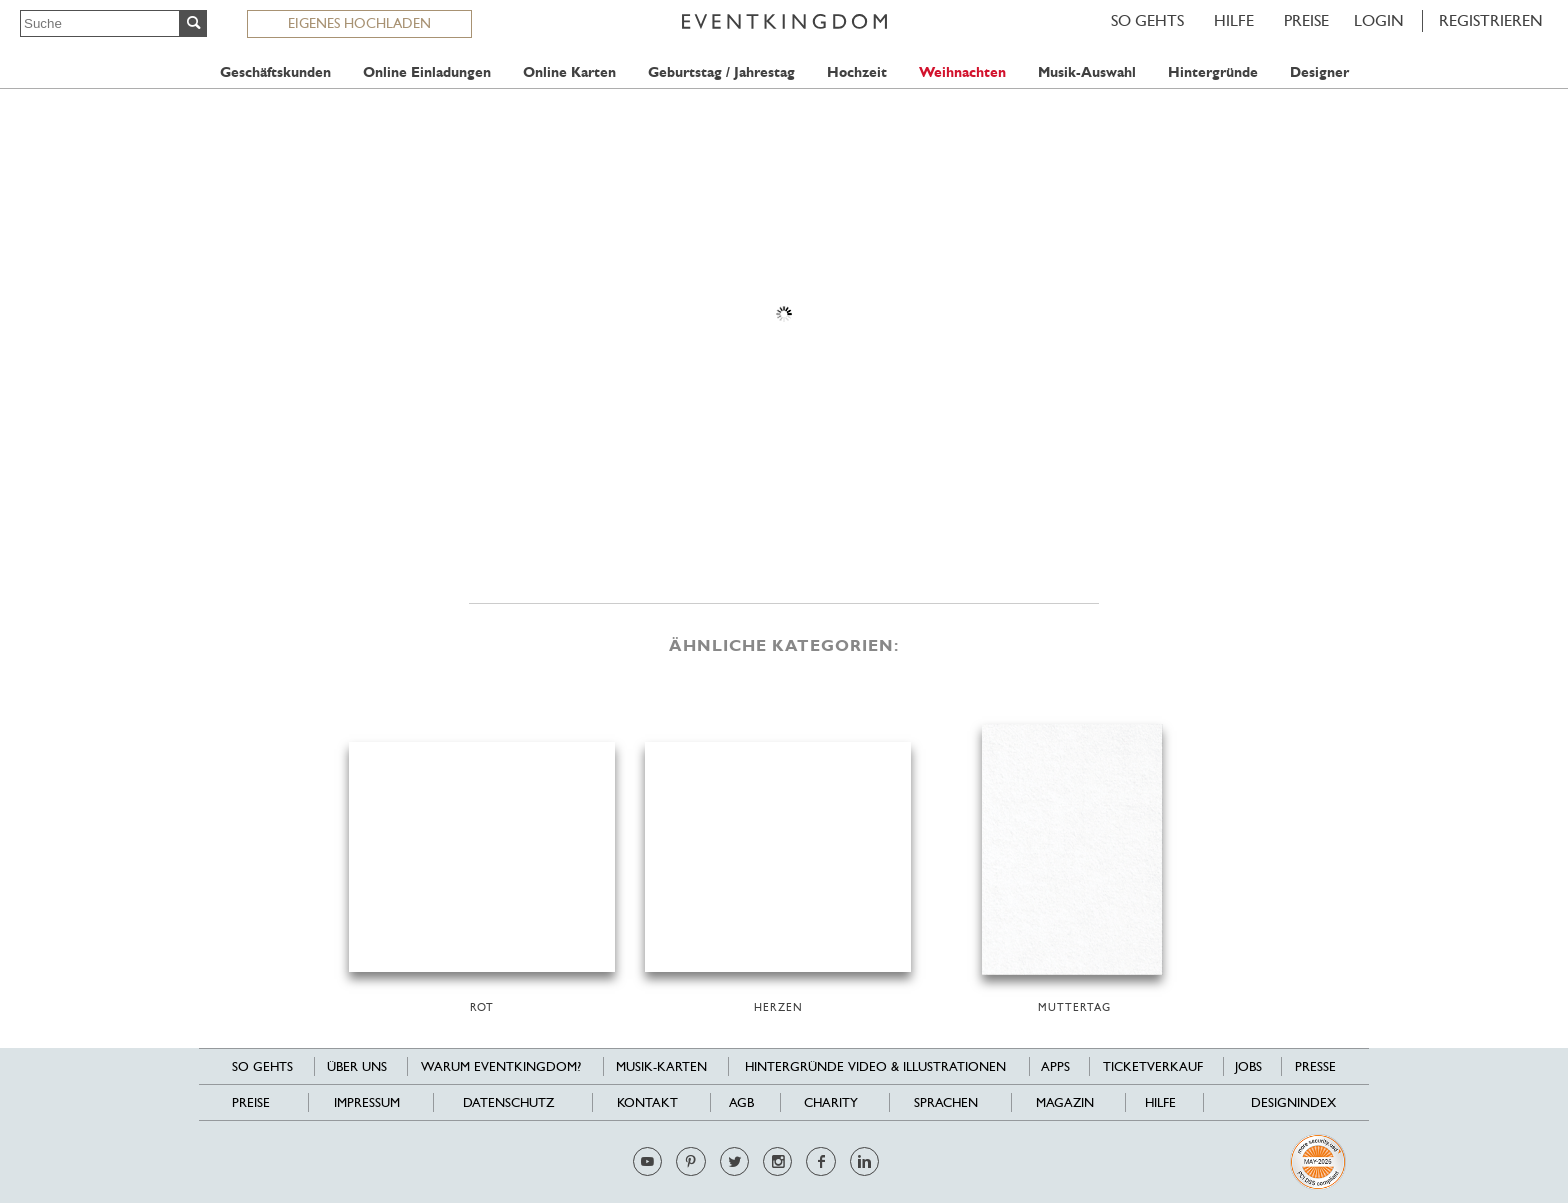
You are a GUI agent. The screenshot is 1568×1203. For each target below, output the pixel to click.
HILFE (1234, 20)
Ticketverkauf (1153, 1066)
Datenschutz (508, 1102)
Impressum (367, 1102)
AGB (741, 1102)
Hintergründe (1213, 72)
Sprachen (946, 1102)
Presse (1315, 1066)
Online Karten (569, 72)
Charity (831, 1102)
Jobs (1248, 1066)
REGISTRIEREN (1491, 20)
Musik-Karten (661, 1066)
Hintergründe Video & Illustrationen (875, 1066)
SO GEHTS (1147, 20)
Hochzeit (857, 72)
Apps (1055, 1066)
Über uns (357, 1066)
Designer (1319, 72)
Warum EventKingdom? (501, 1066)
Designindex (1293, 1102)
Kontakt (647, 1102)
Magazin (1065, 1102)
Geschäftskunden (275, 72)
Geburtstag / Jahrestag (721, 72)
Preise (1306, 20)
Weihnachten (962, 72)
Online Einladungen (427, 72)
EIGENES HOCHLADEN (359, 23)
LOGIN (1379, 20)
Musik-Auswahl (1087, 72)
